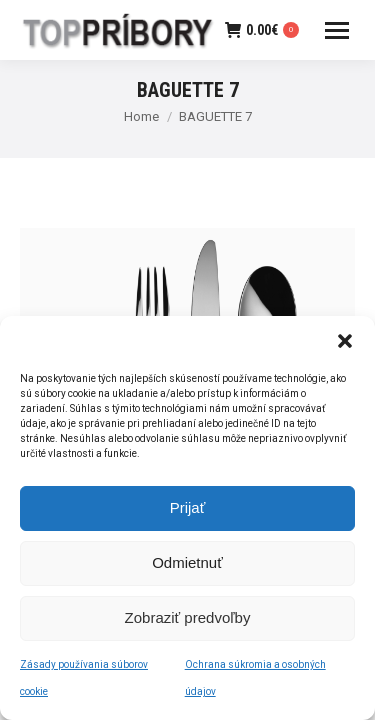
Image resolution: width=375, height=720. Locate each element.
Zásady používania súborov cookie (84, 681)
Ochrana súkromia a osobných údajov (255, 681)
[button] (345, 344)
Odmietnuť (187, 565)
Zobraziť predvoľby (188, 620)
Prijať (188, 510)
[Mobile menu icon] (337, 30)
